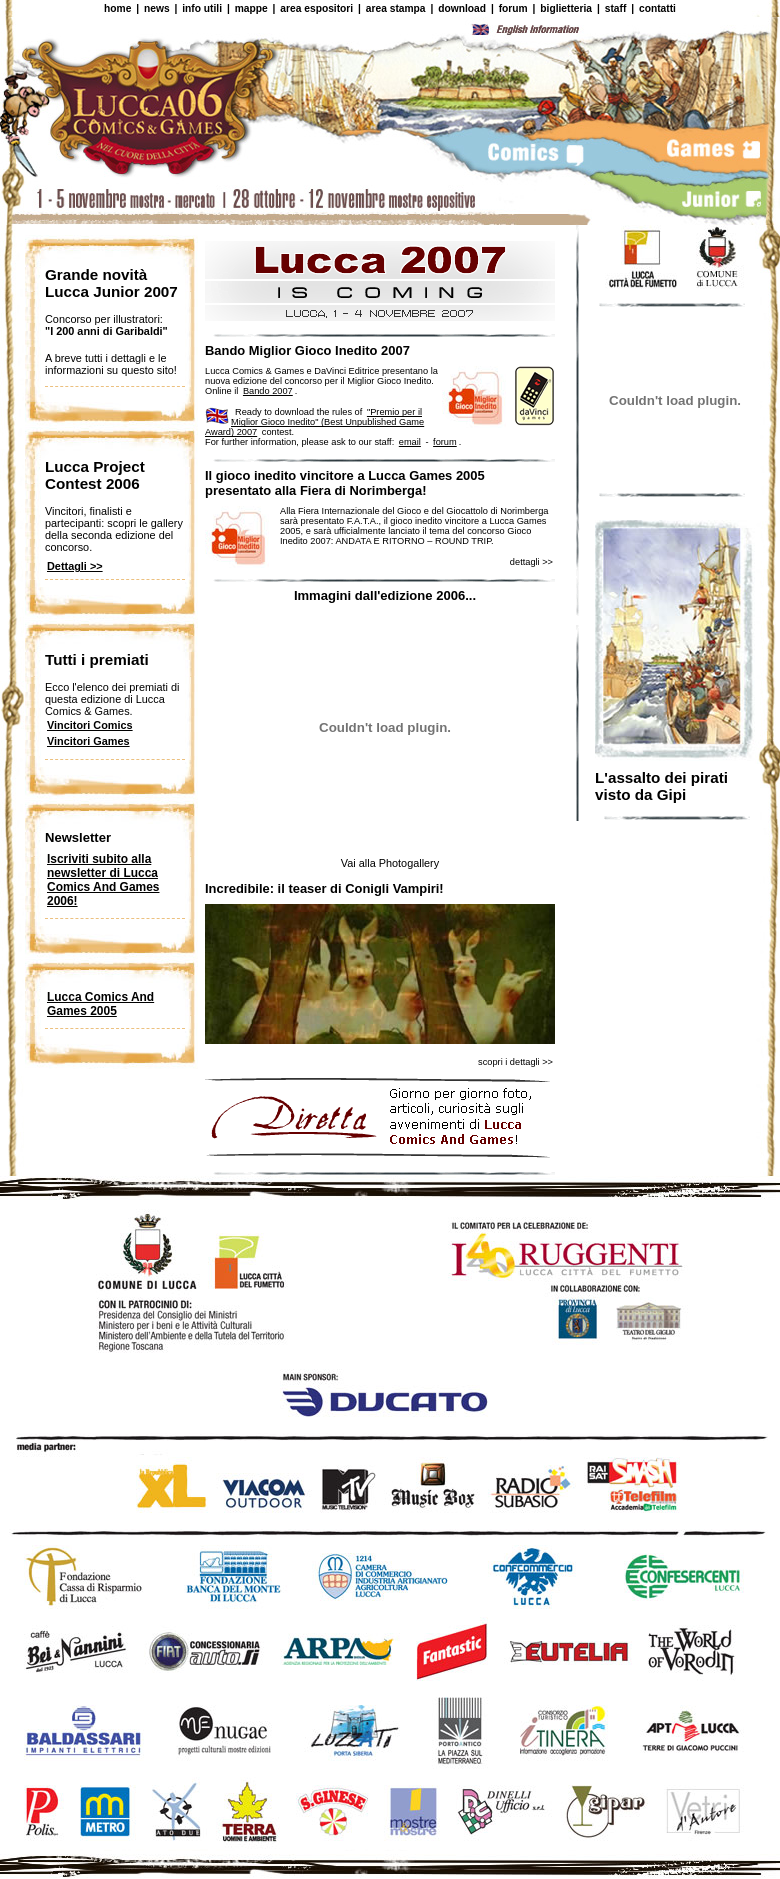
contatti (657, 8)
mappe (251, 8)
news (157, 8)
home (117, 8)
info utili (202, 8)
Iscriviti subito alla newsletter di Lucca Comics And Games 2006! (103, 880)
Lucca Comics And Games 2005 (100, 1004)
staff (616, 8)
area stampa (396, 8)
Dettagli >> (75, 566)
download (462, 8)
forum (513, 8)
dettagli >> (531, 562)
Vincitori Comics (90, 725)
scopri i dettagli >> (515, 1062)
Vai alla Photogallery (390, 863)
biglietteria (566, 8)
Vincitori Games (88, 741)
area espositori (316, 8)
